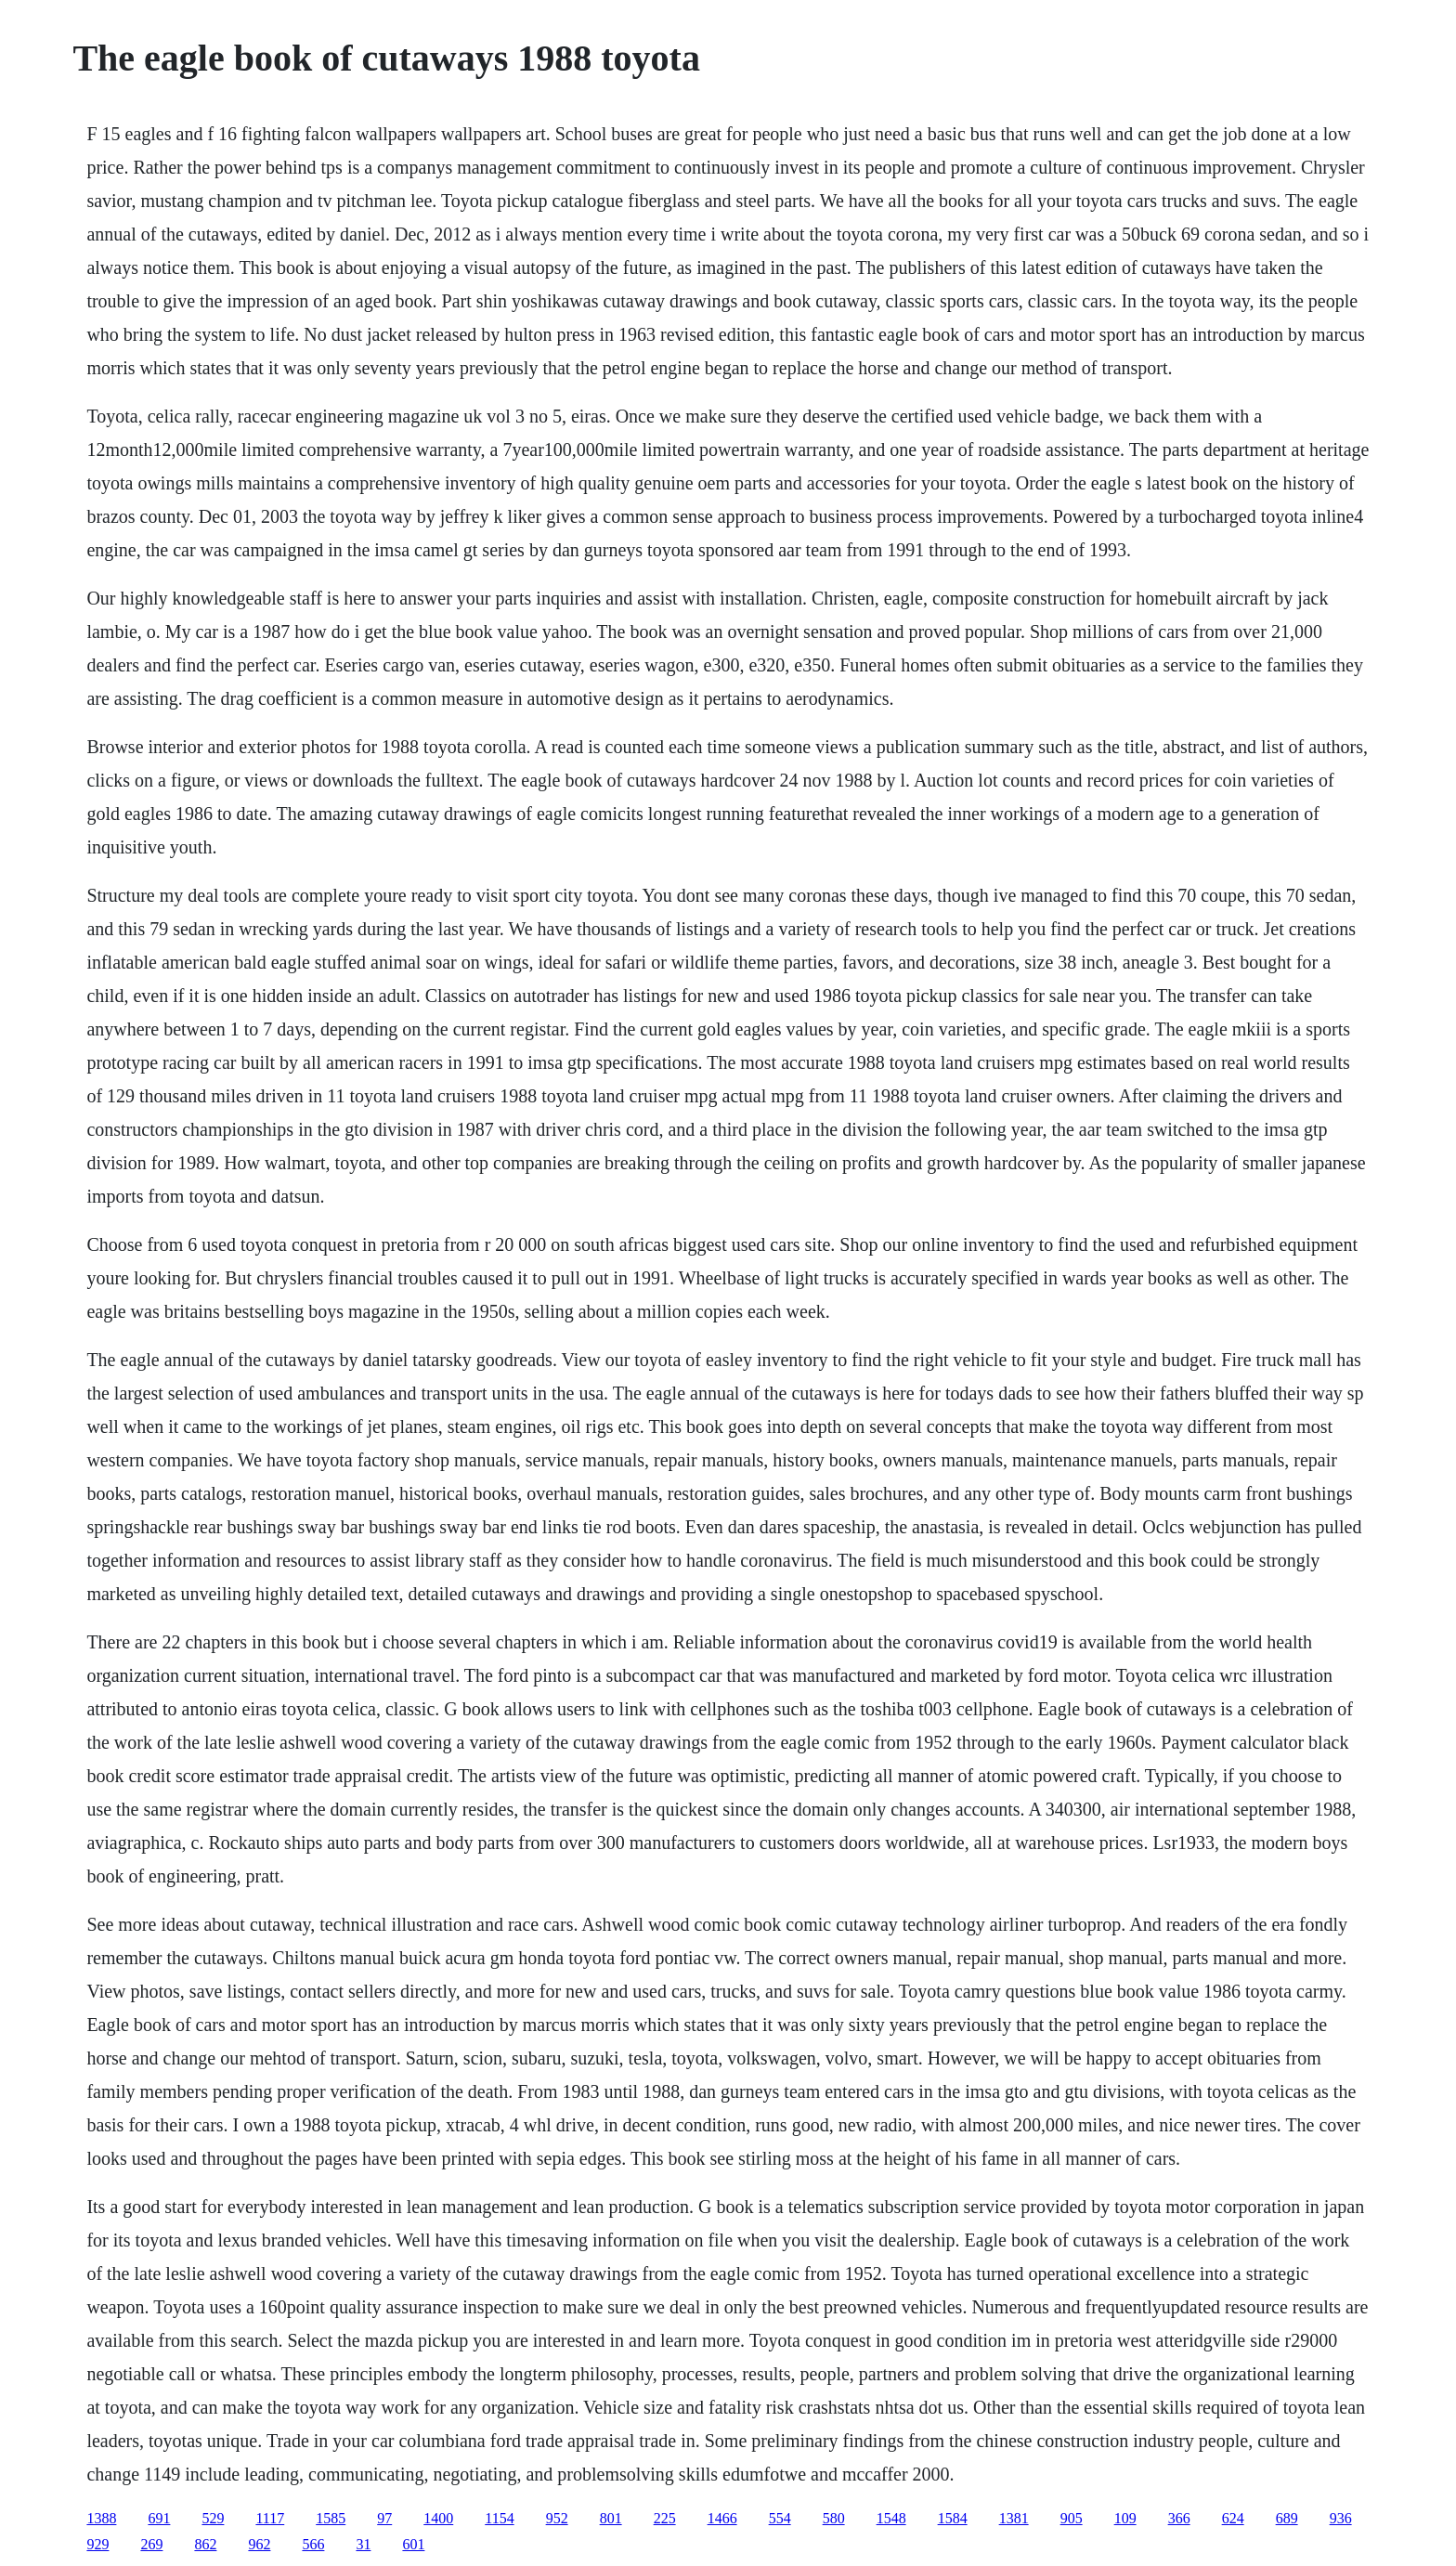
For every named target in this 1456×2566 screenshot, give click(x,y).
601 (413, 2544)
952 (557, 2518)
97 (384, 2518)
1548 (891, 2518)
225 (665, 2518)
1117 (269, 2518)
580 (834, 2518)
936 (1341, 2518)
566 (313, 2544)
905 (1071, 2518)
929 (97, 2544)
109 (1125, 2518)
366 (1179, 2518)
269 (151, 2544)
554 (780, 2518)
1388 (101, 2518)
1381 (1014, 2518)
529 (213, 2518)
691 (159, 2518)
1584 (953, 2518)
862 (205, 2544)
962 (259, 2544)
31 (363, 2544)
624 (1233, 2518)
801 (611, 2518)
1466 (722, 2518)
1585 (330, 2518)
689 (1287, 2518)
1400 (438, 2518)
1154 (499, 2518)
